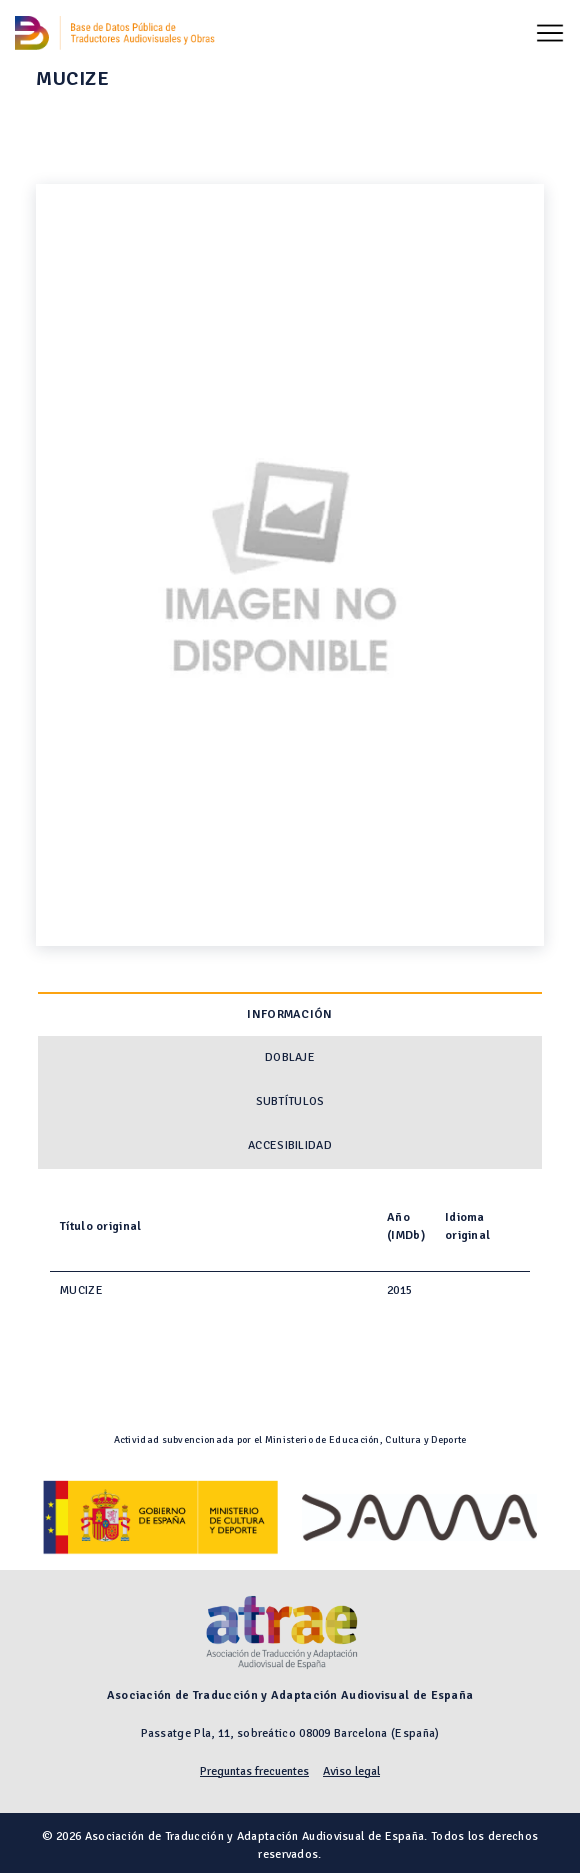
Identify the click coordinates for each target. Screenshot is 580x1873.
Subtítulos (290, 1101)
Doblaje (290, 1057)
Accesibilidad (290, 1145)
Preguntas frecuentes (254, 1771)
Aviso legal (351, 1771)
